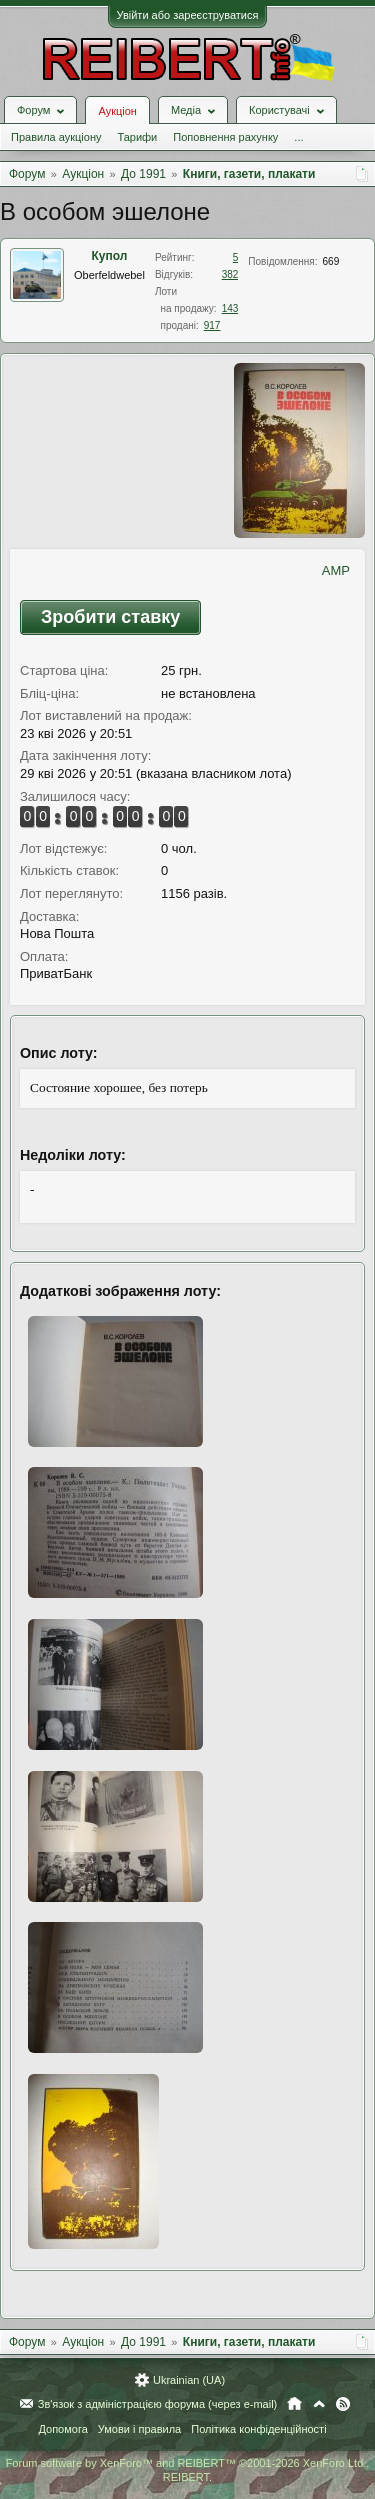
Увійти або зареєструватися (188, 15)
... (298, 137)
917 (212, 325)
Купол (110, 256)
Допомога (62, 2429)
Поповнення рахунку (225, 137)
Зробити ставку (110, 617)
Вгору (319, 2404)
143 (230, 308)
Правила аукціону (56, 137)
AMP (336, 570)
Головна (294, 2404)
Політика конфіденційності (258, 2429)
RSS (343, 2404)
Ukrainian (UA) (189, 2380)
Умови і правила (139, 2429)
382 (230, 274)
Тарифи (137, 137)
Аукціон (117, 111)
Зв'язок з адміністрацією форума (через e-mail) (158, 2404)
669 (331, 261)
